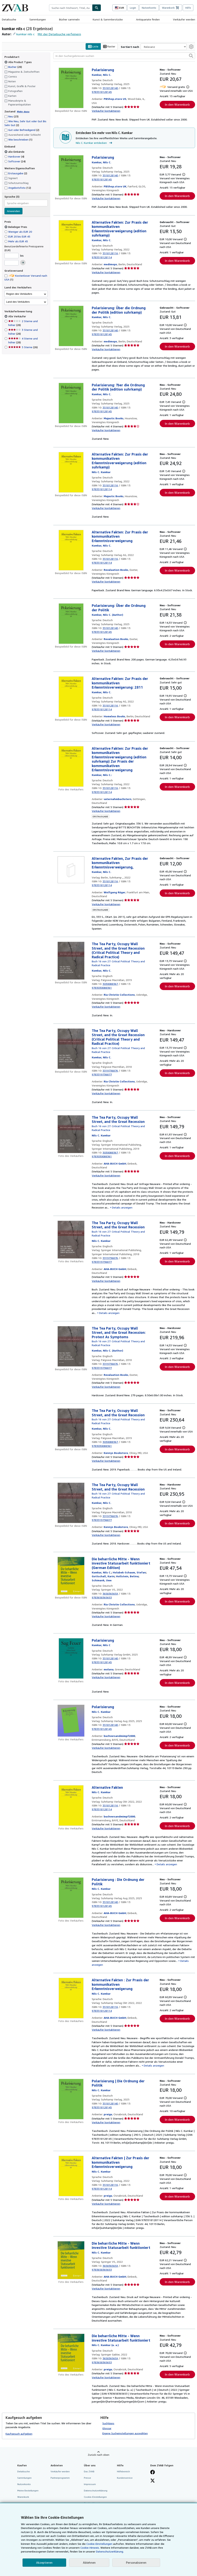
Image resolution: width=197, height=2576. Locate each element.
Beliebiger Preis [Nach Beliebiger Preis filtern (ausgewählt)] (16, 226)
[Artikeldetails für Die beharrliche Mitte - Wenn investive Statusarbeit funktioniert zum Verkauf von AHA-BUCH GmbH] (71, 2260)
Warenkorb (23, 2497)
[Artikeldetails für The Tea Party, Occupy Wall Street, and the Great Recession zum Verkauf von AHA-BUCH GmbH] (71, 1134)
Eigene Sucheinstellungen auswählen (125, 2433)
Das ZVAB (89, 2471)
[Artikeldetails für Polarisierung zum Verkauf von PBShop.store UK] (71, 175)
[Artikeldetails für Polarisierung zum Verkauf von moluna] (71, 1658)
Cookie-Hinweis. (90, 2547)
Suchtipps (108, 2423)
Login (133, 7)
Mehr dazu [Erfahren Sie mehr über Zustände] (23, 111)
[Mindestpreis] (11, 255)
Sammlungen (37, 19)
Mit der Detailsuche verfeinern (59, 34)
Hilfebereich (123, 2471)
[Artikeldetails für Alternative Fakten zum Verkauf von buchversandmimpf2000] (71, 1805)
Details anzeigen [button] (122, 1207)
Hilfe (188, 7)
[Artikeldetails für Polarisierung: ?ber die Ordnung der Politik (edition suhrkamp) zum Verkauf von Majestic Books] (71, 403)
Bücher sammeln (69, 19)
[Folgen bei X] (152, 2481)
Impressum (90, 2484)
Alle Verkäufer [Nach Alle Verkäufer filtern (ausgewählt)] (17, 316)
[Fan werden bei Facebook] (152, 2472)
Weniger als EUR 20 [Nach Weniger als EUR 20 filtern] (18, 231)
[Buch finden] (96, 7)
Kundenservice (125, 2477)
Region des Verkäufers (19, 293)
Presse (87, 2477)
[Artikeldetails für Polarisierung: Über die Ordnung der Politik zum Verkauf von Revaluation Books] (71, 624)
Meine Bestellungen (27, 2490)
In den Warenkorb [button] (177, 105)
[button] (191, 56)
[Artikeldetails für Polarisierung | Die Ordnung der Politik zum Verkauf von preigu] (71, 2099)
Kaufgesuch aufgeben (19, 2433)
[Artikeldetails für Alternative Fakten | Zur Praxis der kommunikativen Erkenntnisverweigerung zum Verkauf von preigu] (71, 2176)
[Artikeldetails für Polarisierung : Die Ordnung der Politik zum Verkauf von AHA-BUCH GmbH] (71, 1898)
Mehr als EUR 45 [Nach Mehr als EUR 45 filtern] (16, 241)
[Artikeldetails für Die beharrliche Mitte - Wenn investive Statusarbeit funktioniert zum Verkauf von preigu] (71, 2353)
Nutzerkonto (149, 7)
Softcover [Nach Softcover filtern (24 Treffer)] (15, 161)
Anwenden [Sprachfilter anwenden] (13, 211)
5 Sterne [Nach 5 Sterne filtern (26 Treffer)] (23, 347)
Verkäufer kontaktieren (106, 111)
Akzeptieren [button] (44, 2562)
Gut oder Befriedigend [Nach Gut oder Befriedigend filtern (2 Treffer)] (21, 130)
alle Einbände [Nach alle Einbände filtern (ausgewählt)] (14, 151)
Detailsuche (9, 19)
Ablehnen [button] (89, 2562)
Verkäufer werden (184, 19)
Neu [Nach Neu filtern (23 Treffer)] (11, 116)
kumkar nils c (25, 34)
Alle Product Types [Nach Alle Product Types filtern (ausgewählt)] (18, 62)
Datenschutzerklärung (95, 2490)
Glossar (106, 2428)
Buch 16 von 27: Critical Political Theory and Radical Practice (118, 963)
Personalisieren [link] (136, 2562)
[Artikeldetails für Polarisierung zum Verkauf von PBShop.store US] (71, 88)
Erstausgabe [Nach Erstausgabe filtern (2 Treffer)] (15, 173)
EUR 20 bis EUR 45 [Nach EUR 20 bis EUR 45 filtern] (17, 236)
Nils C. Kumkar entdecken (94, 143)
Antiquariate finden (148, 19)
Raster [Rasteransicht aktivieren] (109, 46)
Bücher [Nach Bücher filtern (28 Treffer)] (13, 66)
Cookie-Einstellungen (99, 2543)
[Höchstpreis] (11, 263)
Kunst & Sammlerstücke (108, 19)
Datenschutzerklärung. (110, 2551)
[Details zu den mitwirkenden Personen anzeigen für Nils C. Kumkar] (101, 74)
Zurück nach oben (98, 2454)
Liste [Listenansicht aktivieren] (93, 46)
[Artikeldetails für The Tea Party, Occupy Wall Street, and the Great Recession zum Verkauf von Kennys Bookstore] (71, 1428)
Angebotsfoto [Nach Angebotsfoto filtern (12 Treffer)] (17, 187)
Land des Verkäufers (18, 301)
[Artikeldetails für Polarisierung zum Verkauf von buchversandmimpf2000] (71, 1721)
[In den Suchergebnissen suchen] (124, 56)
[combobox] (70, 7)
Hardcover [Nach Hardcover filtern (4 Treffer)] (14, 156)
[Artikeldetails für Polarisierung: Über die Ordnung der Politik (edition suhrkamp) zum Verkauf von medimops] (71, 326)
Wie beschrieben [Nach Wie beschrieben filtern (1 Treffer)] (18, 139)
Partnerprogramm (60, 2477)
